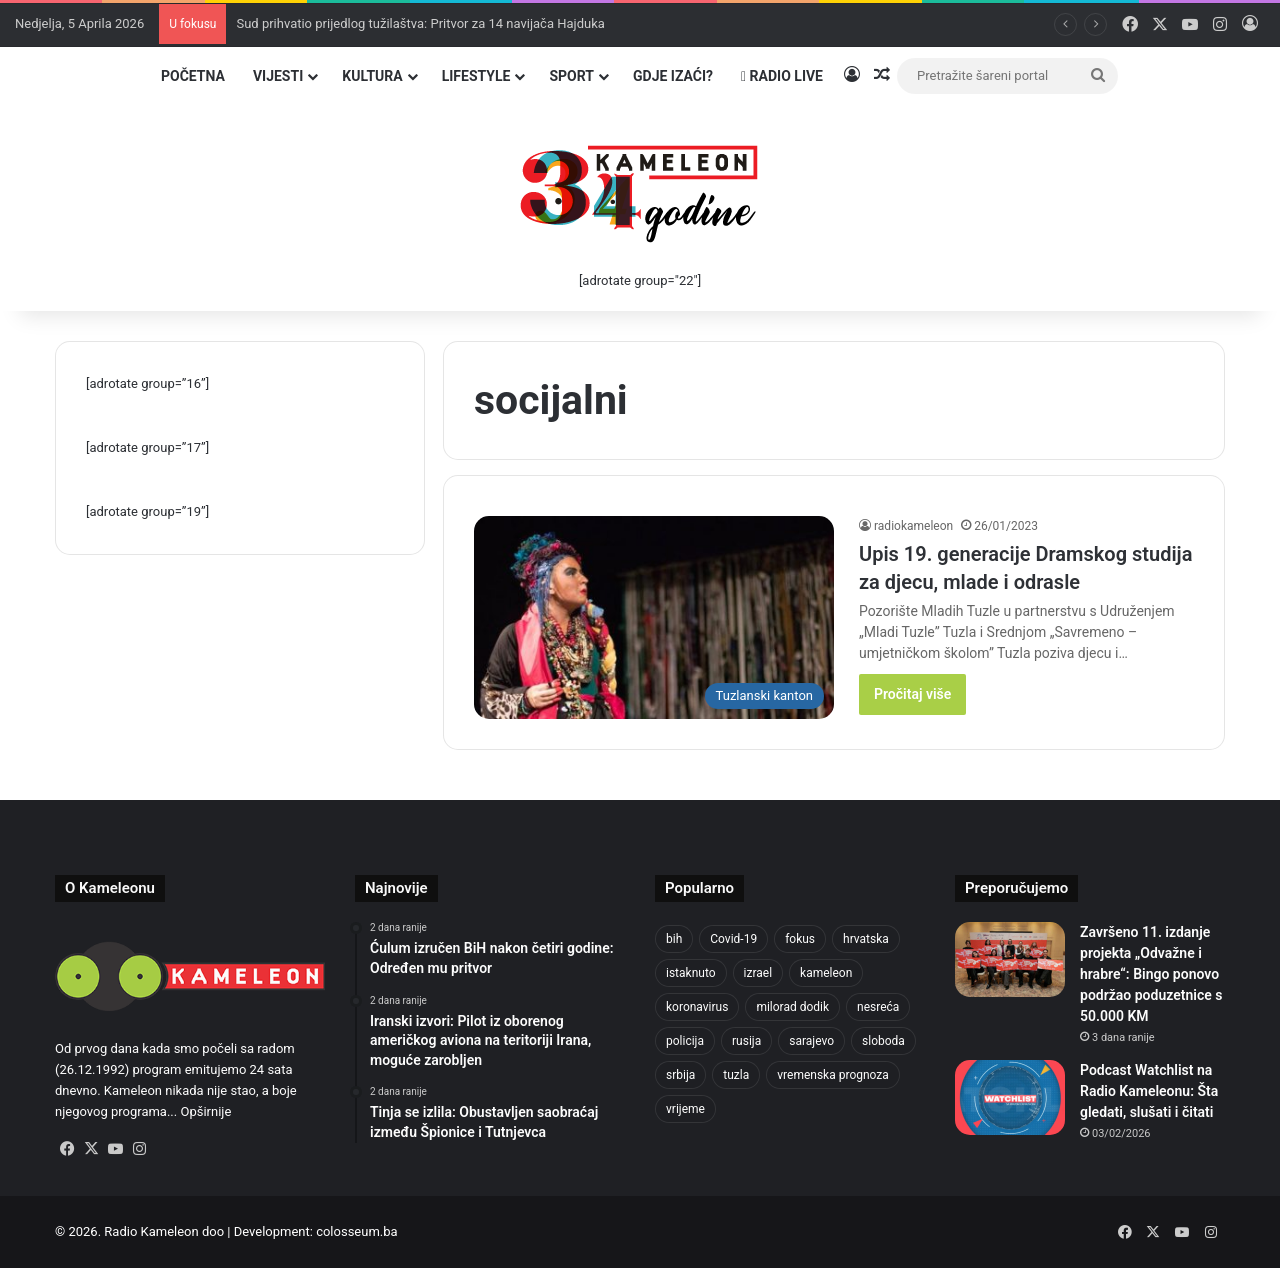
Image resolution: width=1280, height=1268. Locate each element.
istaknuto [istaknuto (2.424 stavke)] (691, 973)
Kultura (372, 76)
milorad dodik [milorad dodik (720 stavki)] (792, 1007)
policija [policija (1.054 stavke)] (685, 1041)
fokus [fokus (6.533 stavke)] (800, 939)
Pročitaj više (912, 694)
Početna (193, 76)
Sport (571, 76)
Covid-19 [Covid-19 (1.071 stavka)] (733, 939)
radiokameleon (913, 526)
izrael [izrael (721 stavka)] (758, 973)
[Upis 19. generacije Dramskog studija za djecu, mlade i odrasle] (654, 617)
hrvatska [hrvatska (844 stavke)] (866, 939)
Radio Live (782, 76)
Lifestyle (476, 76)
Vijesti (278, 76)
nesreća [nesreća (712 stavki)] (878, 1007)
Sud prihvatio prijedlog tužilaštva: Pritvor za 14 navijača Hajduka (420, 23)
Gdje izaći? (673, 76)
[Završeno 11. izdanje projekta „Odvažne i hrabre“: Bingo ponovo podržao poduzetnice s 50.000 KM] (1010, 959)
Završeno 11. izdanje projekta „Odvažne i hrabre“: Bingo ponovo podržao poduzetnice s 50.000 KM (1151, 974)
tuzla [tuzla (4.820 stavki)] (736, 1075)
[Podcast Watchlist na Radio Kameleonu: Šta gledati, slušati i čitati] (1010, 1097)
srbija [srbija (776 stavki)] (680, 1075)
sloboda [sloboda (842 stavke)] (883, 1041)
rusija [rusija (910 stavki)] (746, 1041)
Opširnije (205, 1111)
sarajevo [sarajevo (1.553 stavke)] (811, 1041)
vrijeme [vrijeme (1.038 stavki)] (685, 1109)
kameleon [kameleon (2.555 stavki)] (826, 973)
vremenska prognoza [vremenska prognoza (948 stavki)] (833, 1075)
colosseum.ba (356, 1231)
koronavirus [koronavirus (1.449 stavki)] (697, 1007)
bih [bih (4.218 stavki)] (674, 939)
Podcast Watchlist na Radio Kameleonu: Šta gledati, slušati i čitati (1149, 1091)
